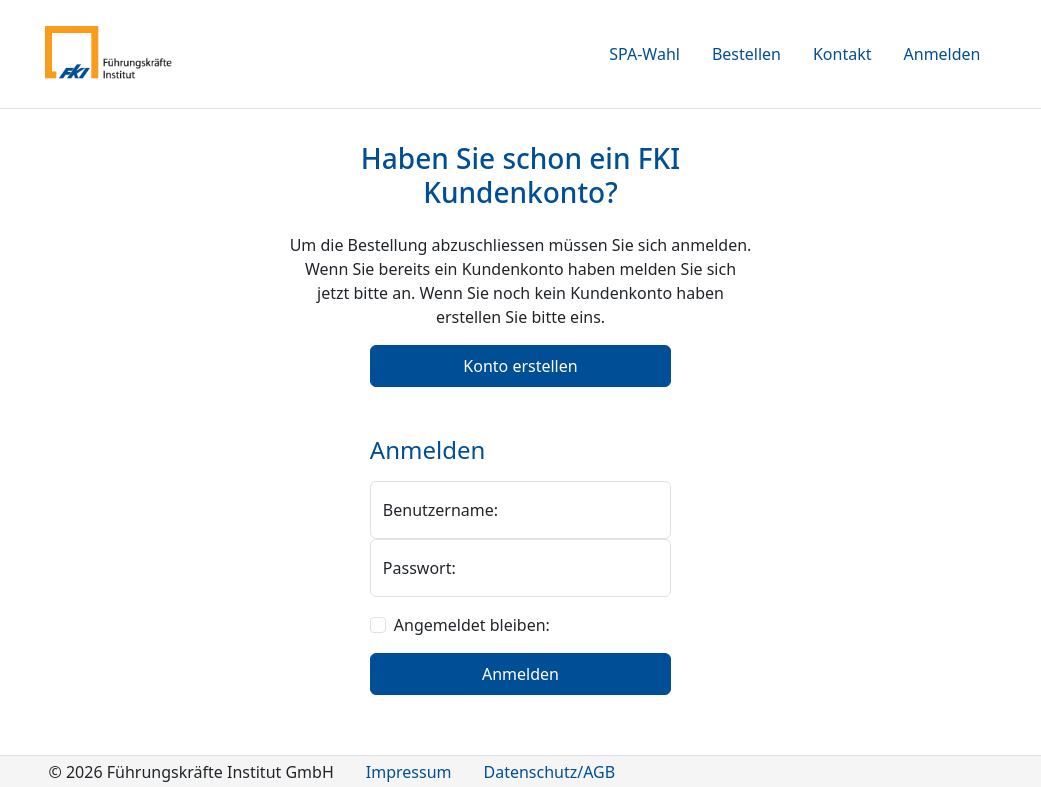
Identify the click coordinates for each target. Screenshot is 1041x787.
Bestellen (746, 54)
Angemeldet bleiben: (472, 625)
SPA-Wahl (644, 54)
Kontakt (842, 54)
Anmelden (942, 54)
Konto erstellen (520, 366)
